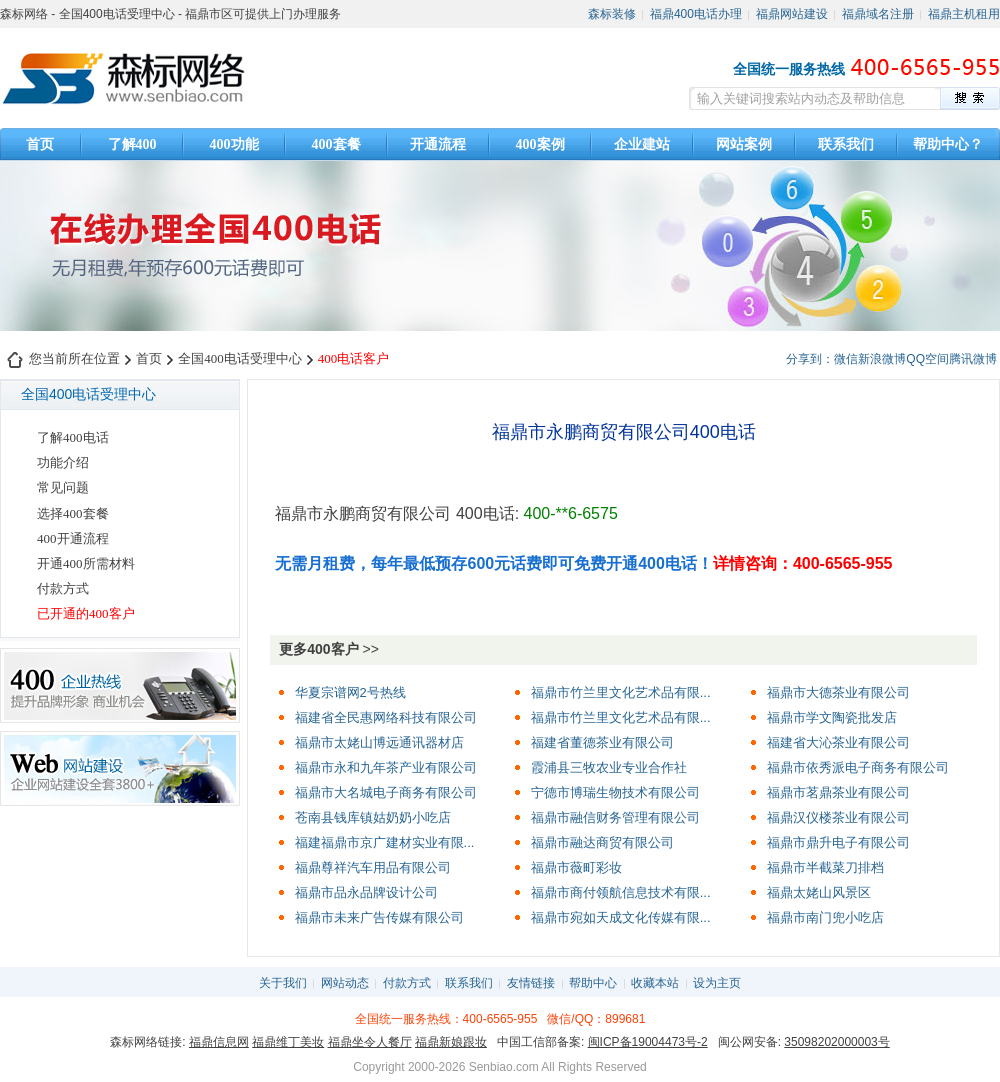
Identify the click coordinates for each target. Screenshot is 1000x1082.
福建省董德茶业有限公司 (602, 742)
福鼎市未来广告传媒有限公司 (379, 917)
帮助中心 (593, 983)
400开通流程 (73, 538)
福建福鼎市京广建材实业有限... (385, 842)
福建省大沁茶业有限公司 (838, 742)
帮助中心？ (948, 144)
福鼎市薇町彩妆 (576, 867)
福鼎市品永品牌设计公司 (366, 892)
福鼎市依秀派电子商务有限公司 (858, 767)
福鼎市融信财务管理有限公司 (615, 817)
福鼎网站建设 (792, 14)
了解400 (132, 144)
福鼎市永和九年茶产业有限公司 (386, 767)
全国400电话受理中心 (240, 358)
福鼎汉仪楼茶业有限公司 (838, 817)
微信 (846, 359)
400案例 (540, 144)
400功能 (234, 144)
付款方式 (63, 588)
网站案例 (744, 144)
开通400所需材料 (86, 563)
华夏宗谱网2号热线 (350, 692)
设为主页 (717, 983)
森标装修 (612, 14)
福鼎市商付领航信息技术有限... (621, 892)
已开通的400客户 (86, 613)
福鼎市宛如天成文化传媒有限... (621, 917)
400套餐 (336, 144)
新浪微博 (882, 359)
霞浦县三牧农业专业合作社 (609, 767)
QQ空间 (927, 359)
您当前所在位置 (74, 358)
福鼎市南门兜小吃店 (825, 917)
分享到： (810, 359)
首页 (40, 144)
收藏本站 (655, 983)
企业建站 (642, 144)
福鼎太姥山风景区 (819, 892)
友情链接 (531, 983)
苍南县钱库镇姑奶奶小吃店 (373, 817)
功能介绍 (63, 462)
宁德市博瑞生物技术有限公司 (615, 792)
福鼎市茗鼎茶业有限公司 (838, 792)
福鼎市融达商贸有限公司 (602, 842)
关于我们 (283, 983)
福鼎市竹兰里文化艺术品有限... (621, 692)
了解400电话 (73, 437)
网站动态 (345, 983)
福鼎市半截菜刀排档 (825, 867)
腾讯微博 (973, 359)
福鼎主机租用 (964, 14)
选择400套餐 (73, 513)
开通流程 (438, 144)
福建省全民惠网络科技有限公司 (386, 717)
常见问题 (63, 487)
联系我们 (846, 144)
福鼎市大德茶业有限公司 (838, 692)
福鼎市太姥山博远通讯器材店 (379, 742)
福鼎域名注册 (878, 14)
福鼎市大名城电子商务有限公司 (386, 792)
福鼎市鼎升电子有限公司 (838, 842)
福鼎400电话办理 (696, 14)
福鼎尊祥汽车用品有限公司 (373, 867)
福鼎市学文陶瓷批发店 (832, 717)
